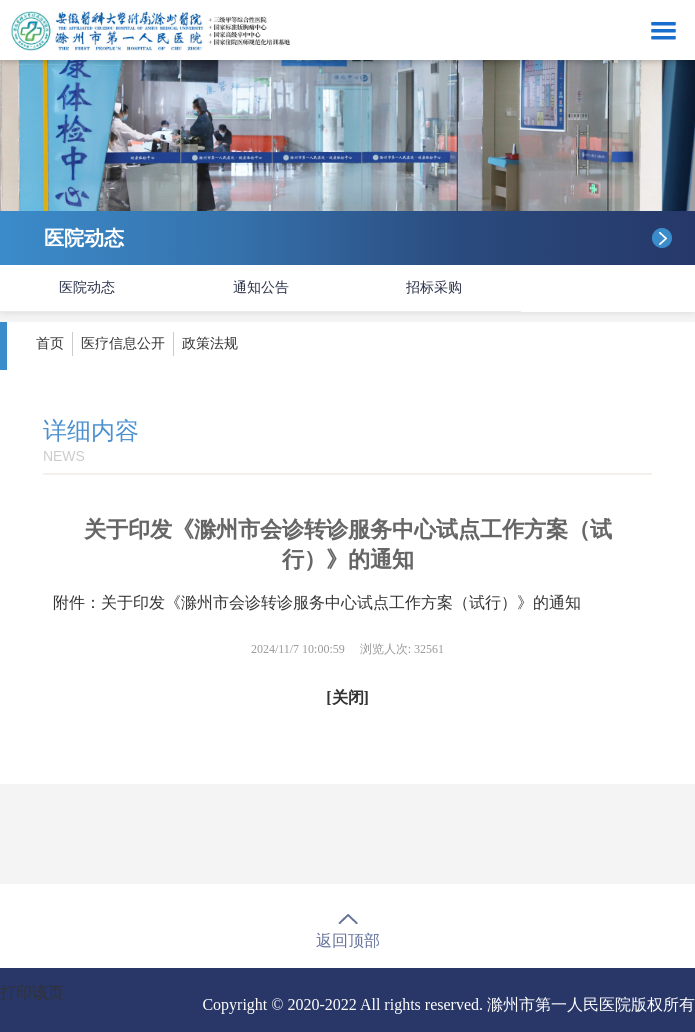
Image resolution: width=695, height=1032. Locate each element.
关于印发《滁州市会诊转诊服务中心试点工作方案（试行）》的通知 (341, 602)
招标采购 (434, 287)
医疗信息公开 (123, 343)
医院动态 (87, 287)
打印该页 (32, 992)
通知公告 (261, 287)
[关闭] (347, 697)
